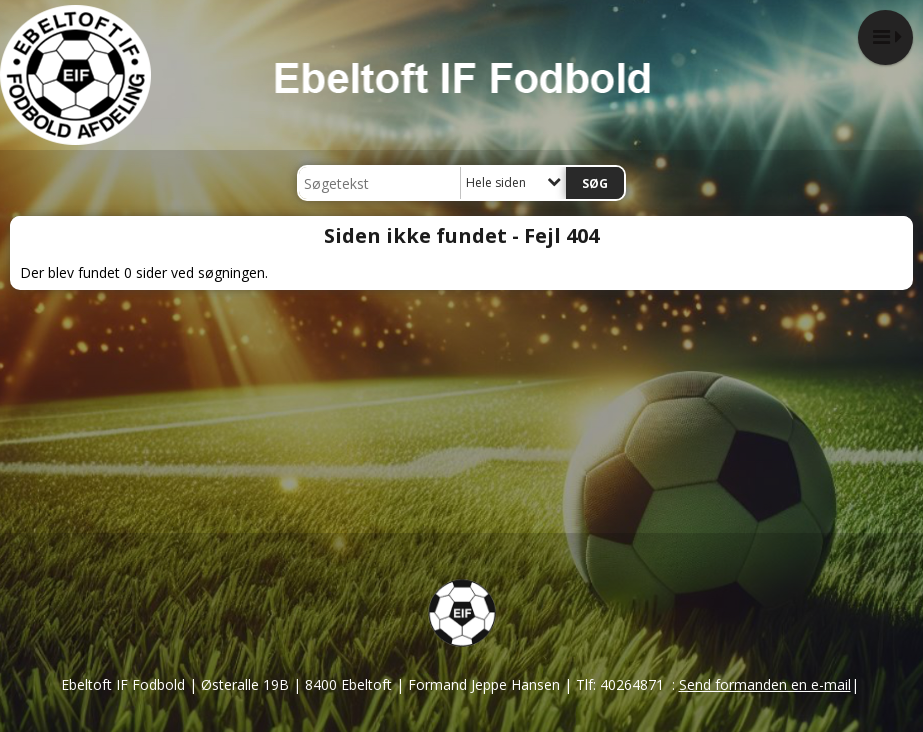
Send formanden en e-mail (765, 684)
